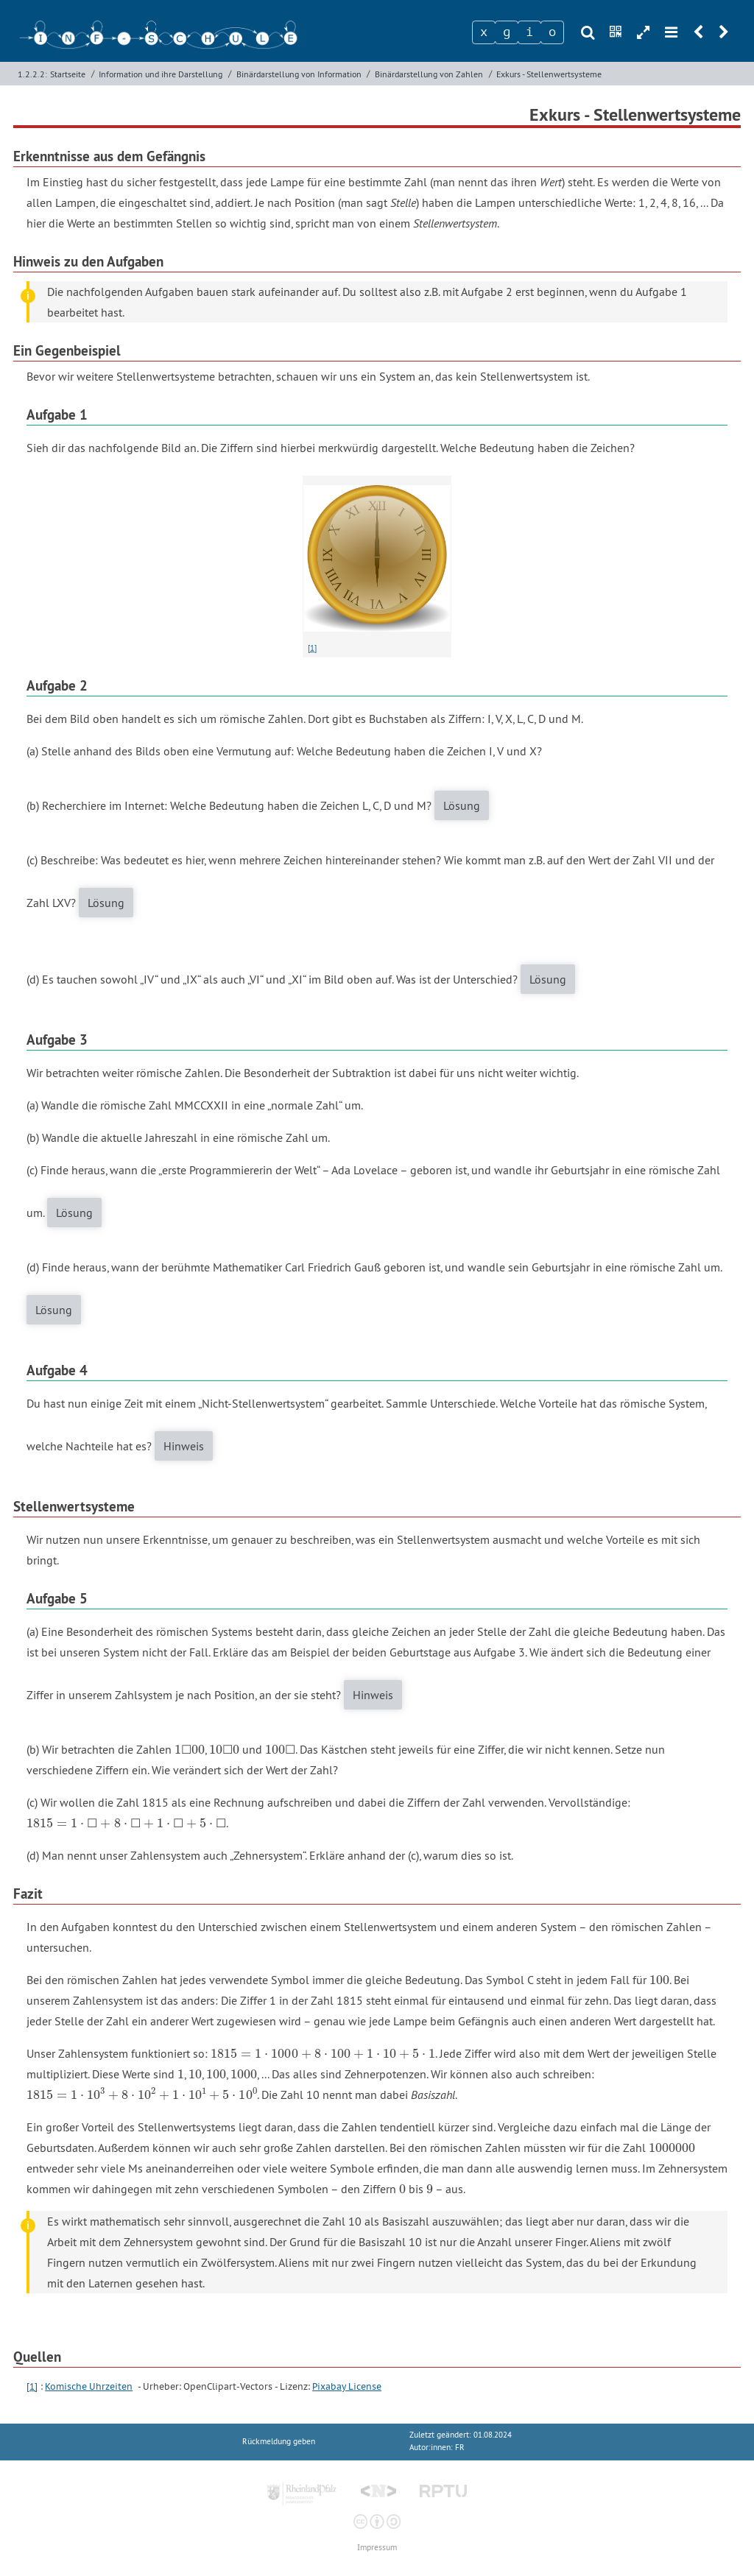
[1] (312, 648)
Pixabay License (346, 2386)
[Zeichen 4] (552, 32)
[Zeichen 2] (506, 32)
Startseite (67, 74)
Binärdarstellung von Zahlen (429, 74)
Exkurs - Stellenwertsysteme (549, 74)
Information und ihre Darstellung (160, 74)
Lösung (461, 805)
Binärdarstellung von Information (299, 74)
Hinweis (183, 1446)
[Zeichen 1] (484, 32)
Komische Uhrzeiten (89, 2386)
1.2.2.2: (32, 74)
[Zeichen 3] (529, 32)
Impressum (377, 2547)
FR (460, 2447)
